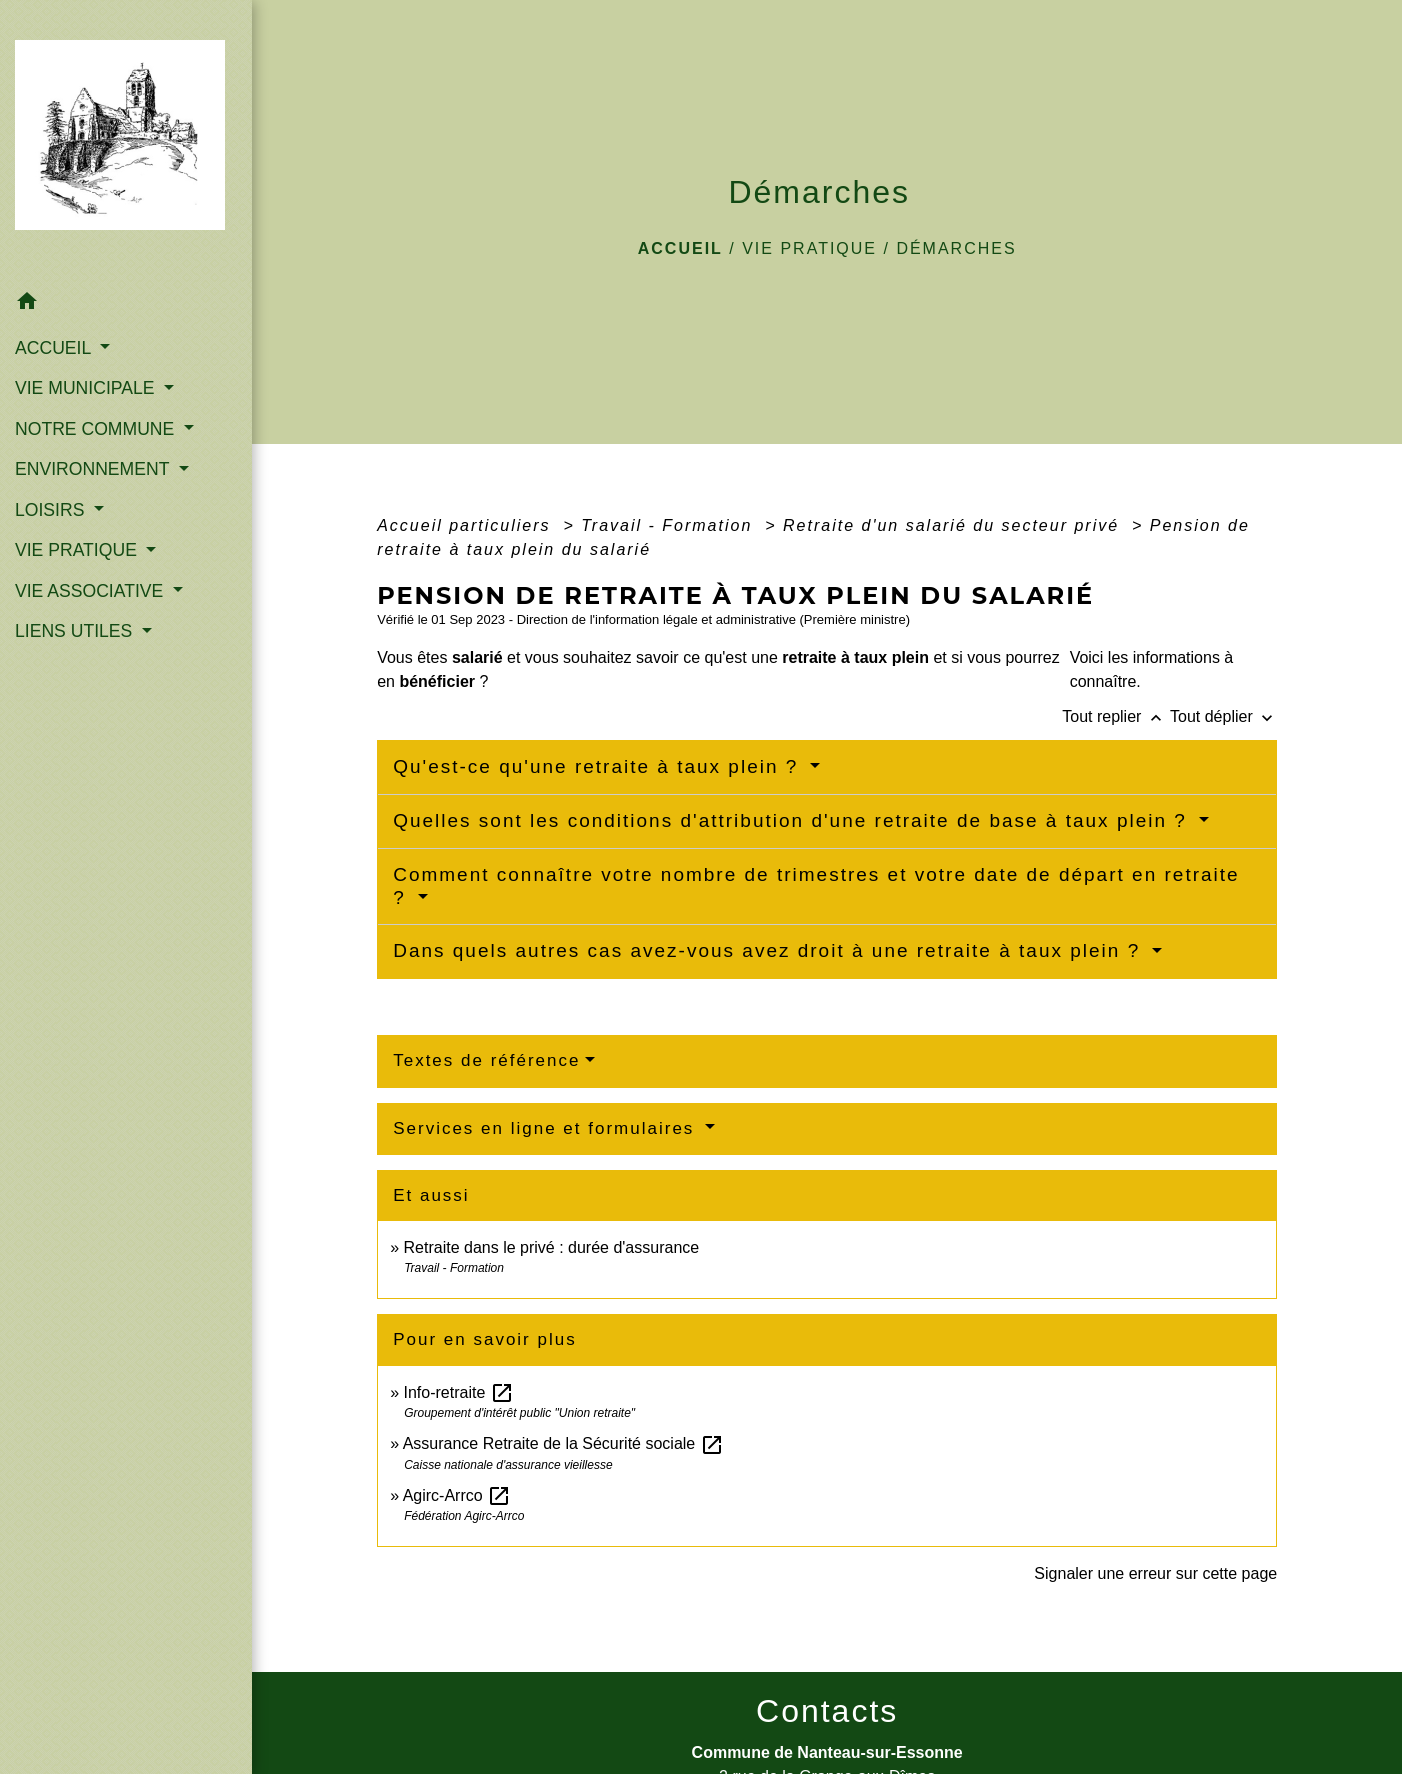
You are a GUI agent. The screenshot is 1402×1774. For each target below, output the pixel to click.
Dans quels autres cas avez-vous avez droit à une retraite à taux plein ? (770, 950)
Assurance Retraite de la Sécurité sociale (563, 1443)
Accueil (680, 248)
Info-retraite (459, 1392)
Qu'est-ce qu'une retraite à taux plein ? (599, 766)
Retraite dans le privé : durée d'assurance (552, 1247)
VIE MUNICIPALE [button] (87, 388)
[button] (126, 304)
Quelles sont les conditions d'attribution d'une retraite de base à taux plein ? (793, 820)
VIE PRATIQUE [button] (78, 550)
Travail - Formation (670, 525)
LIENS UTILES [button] (76, 631)
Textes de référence (486, 1060)
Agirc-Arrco (457, 1495)
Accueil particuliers (467, 525)
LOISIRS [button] (52, 510)
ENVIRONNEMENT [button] (94, 469)
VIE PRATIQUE (809, 248)
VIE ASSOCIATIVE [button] (91, 591)
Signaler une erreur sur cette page (1155, 1573)
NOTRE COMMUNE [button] (97, 429)
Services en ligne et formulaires (547, 1128)
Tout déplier (1223, 716)
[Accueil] (126, 140)
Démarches (956, 248)
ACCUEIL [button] (55, 348)
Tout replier (1116, 716)
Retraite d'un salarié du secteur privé (954, 525)
